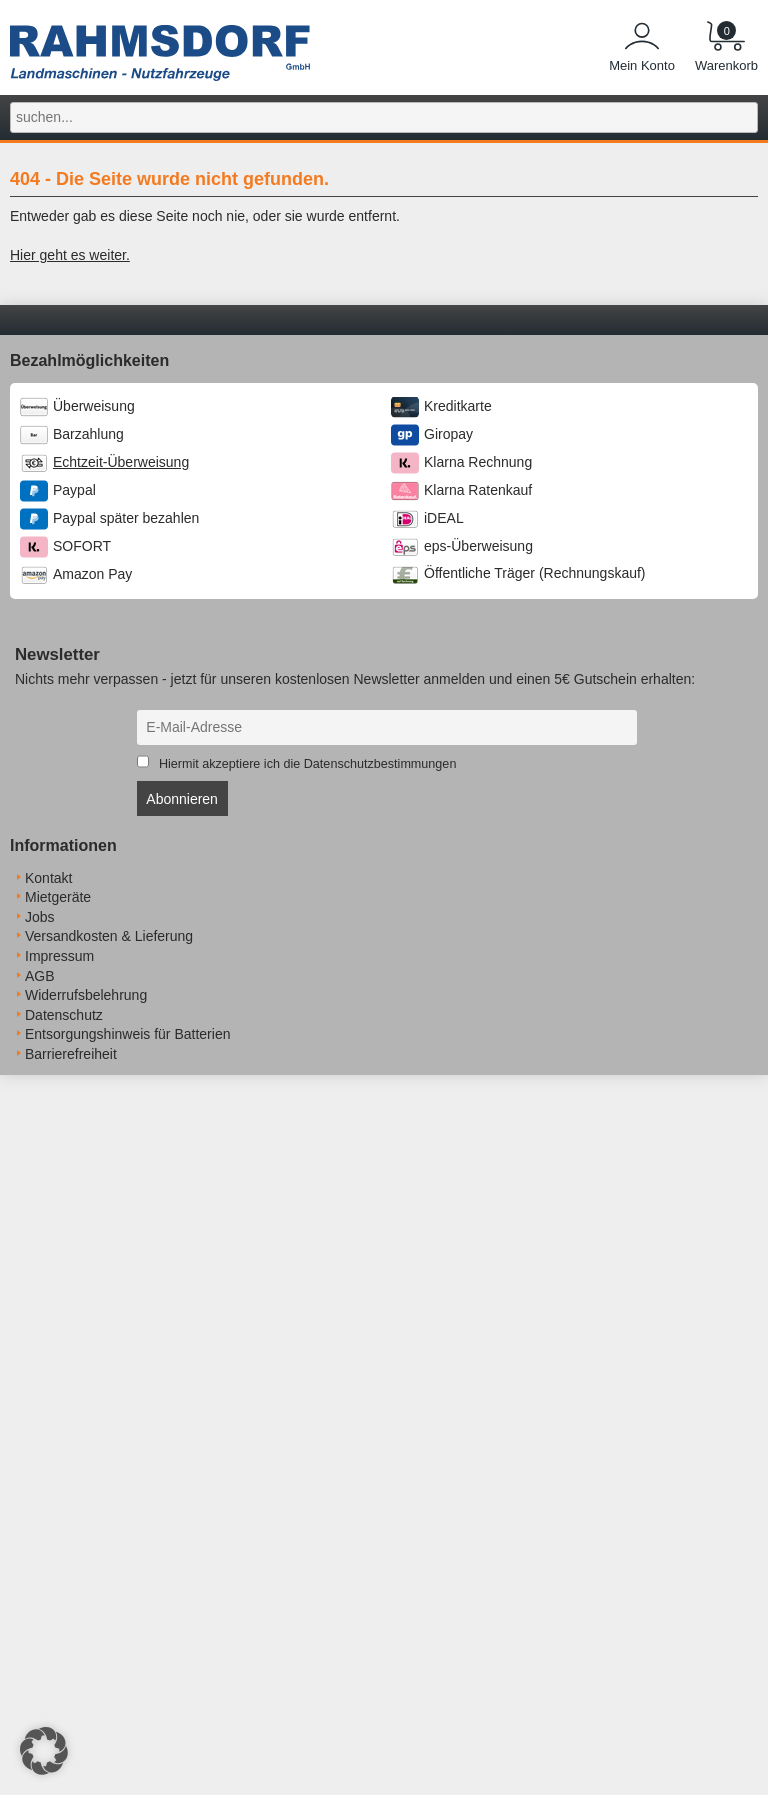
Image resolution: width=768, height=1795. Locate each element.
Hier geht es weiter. (70, 255)
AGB (40, 976)
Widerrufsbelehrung (86, 995)
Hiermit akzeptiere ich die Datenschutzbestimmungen (308, 764)
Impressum (59, 956)
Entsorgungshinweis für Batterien (127, 1034)
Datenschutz (64, 1015)
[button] (44, 1751)
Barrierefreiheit (71, 1054)
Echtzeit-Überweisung (121, 462)
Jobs (40, 917)
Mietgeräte (58, 897)
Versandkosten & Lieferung (109, 936)
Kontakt (48, 878)
